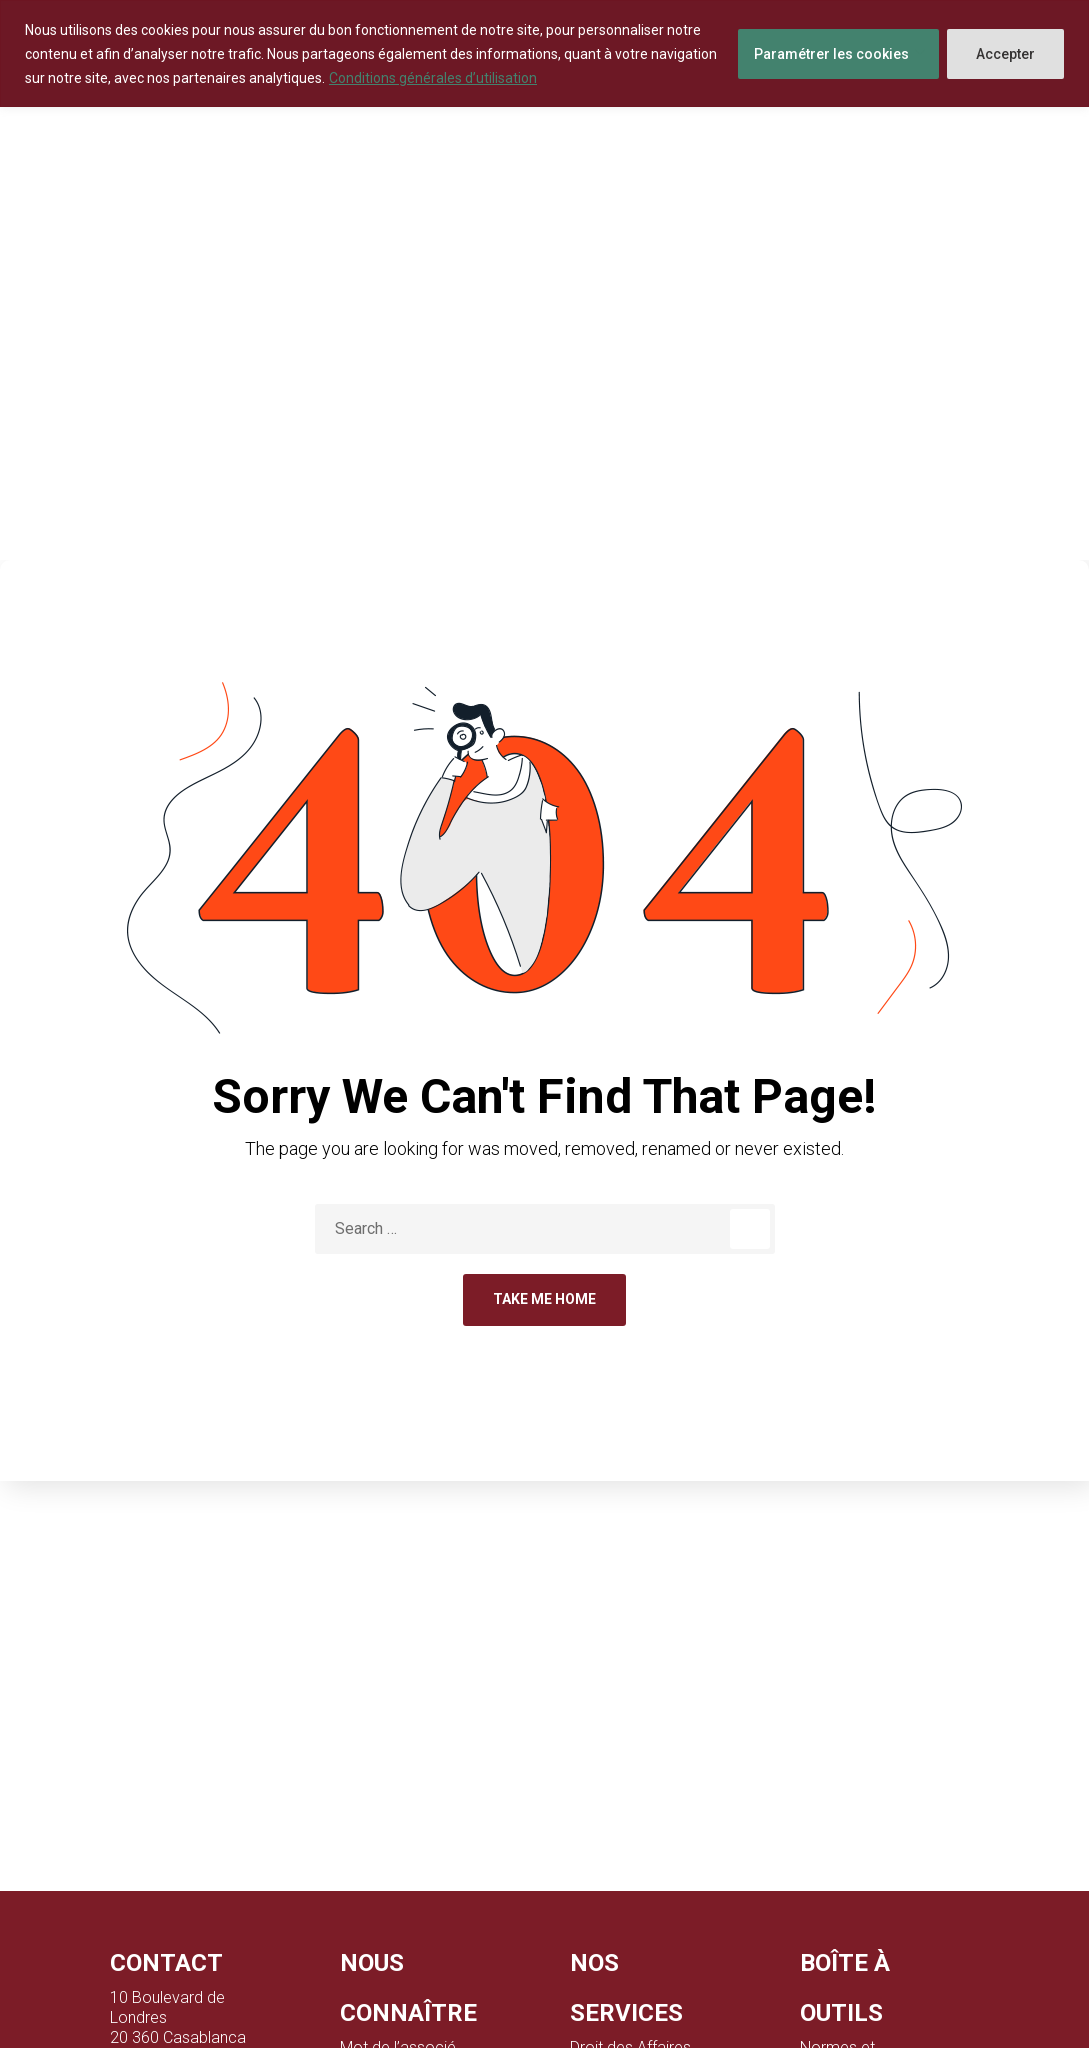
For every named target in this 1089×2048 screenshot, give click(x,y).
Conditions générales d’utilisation (433, 78)
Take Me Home (544, 1299)
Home (495, 403)
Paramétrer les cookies (831, 54)
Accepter (1005, 54)
